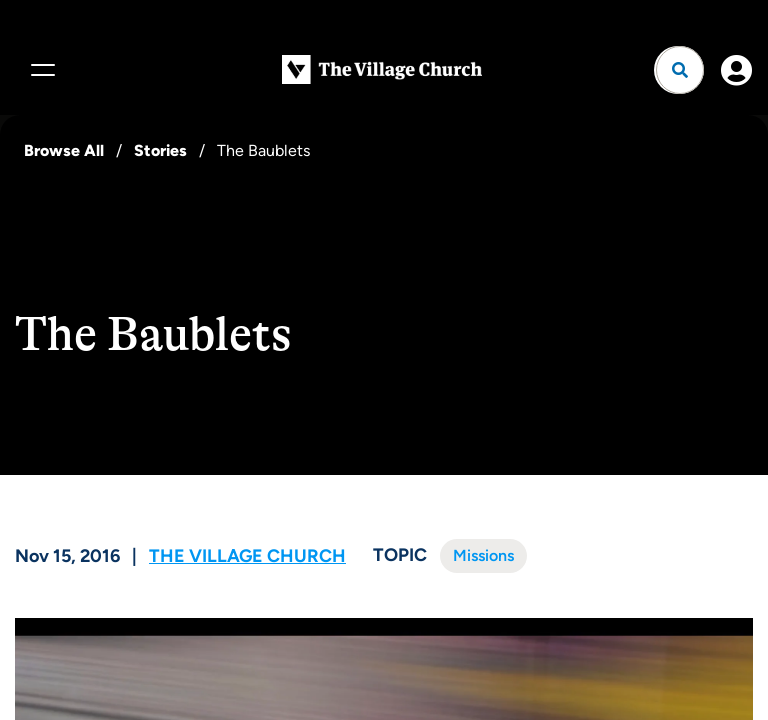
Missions (483, 555)
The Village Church (247, 556)
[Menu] (40, 70)
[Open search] (680, 70)
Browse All (64, 150)
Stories (160, 150)
